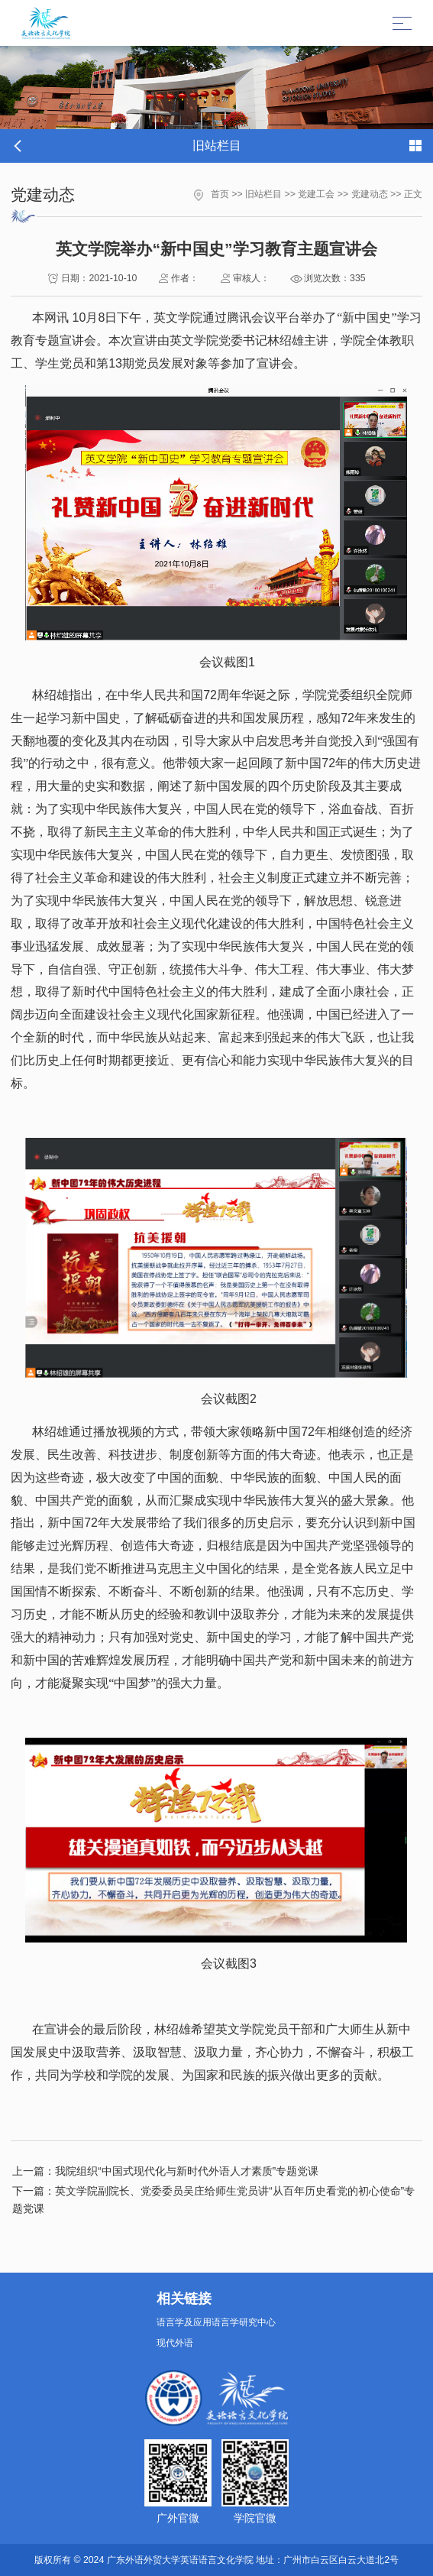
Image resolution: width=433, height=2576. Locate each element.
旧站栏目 (263, 194)
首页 (220, 194)
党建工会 (316, 194)
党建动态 (369, 194)
